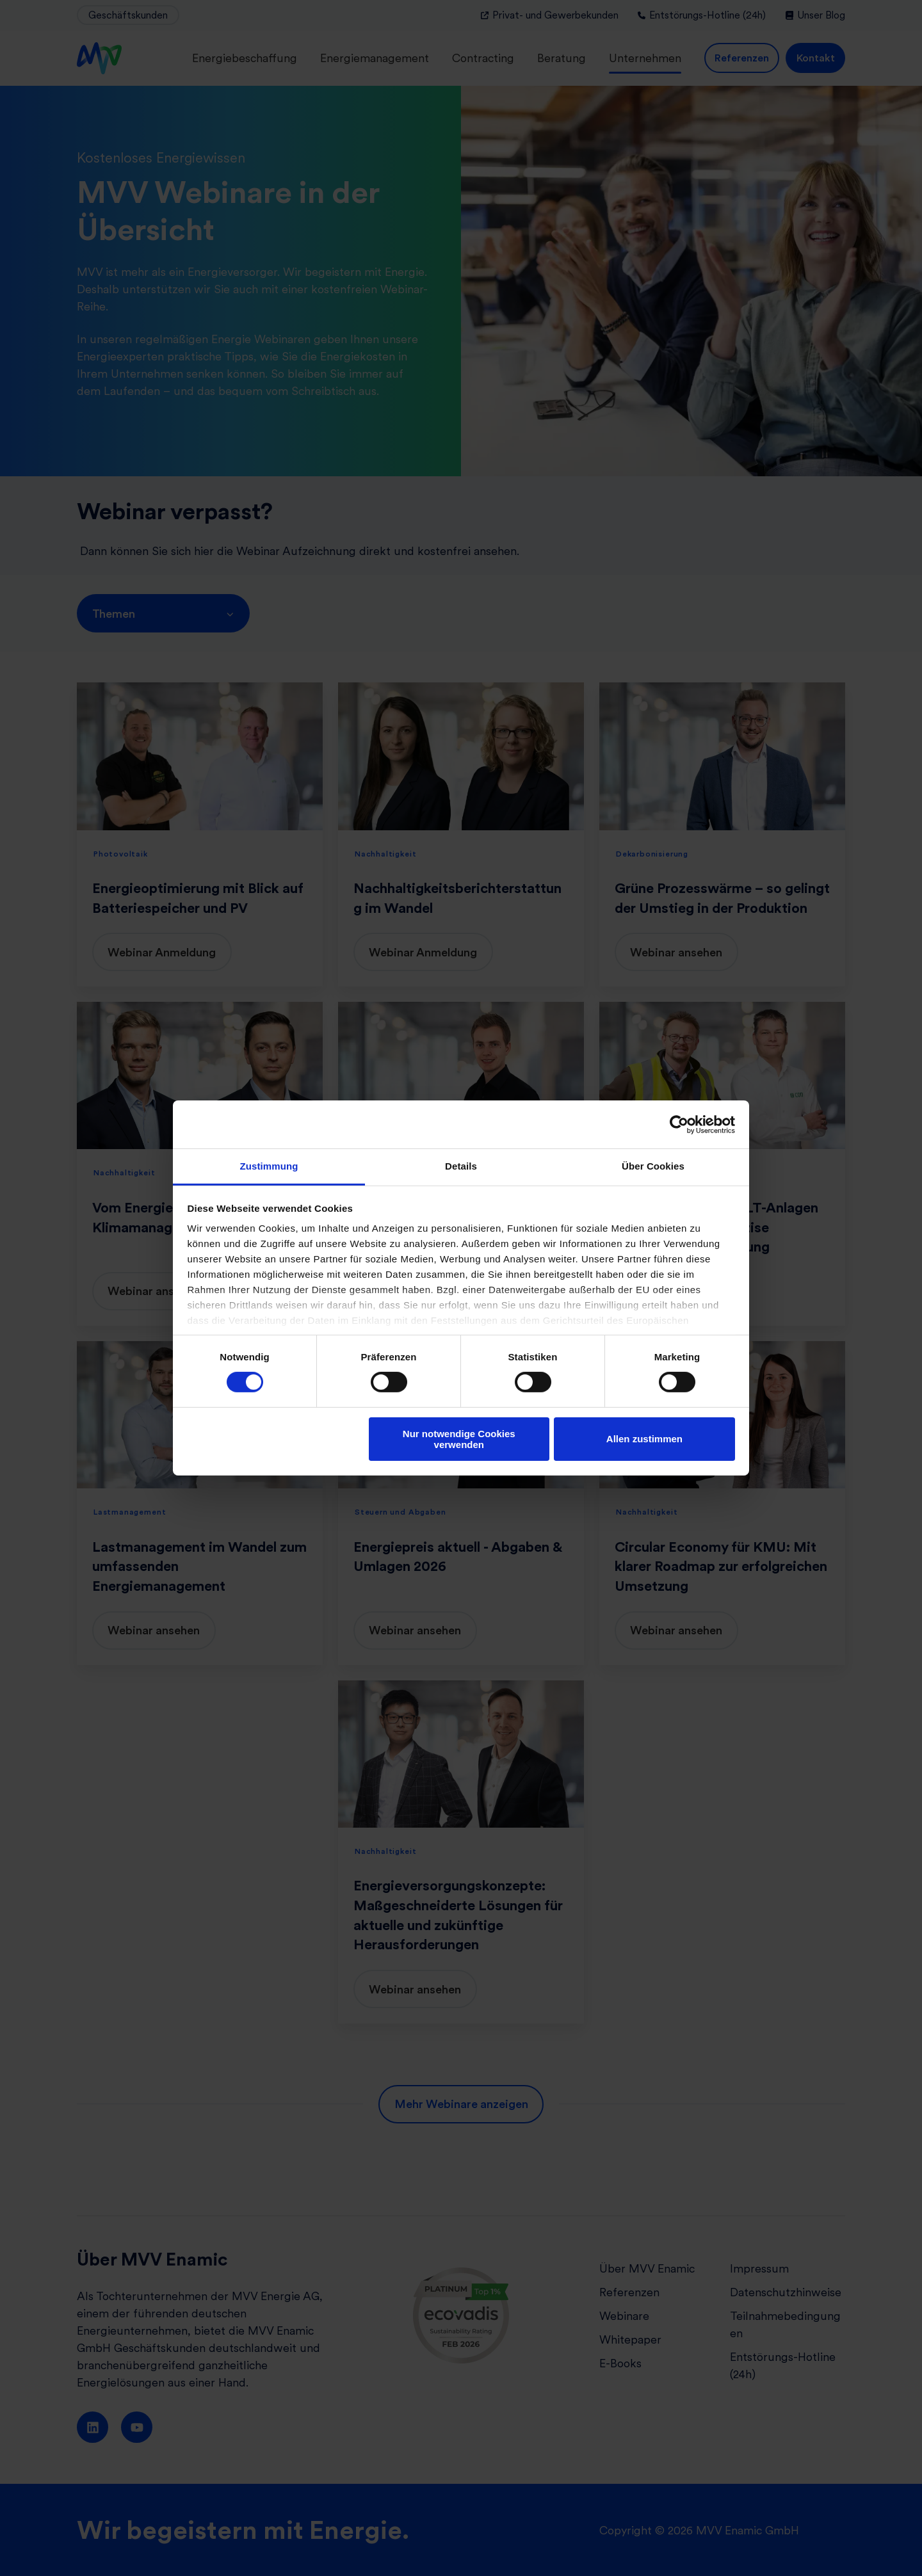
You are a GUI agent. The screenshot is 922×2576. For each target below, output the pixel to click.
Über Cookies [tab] (653, 1166)
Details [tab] (461, 1166)
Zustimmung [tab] (269, 1166)
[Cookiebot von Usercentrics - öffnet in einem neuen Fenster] (679, 1124)
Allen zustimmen (644, 1438)
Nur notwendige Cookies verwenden (459, 1439)
